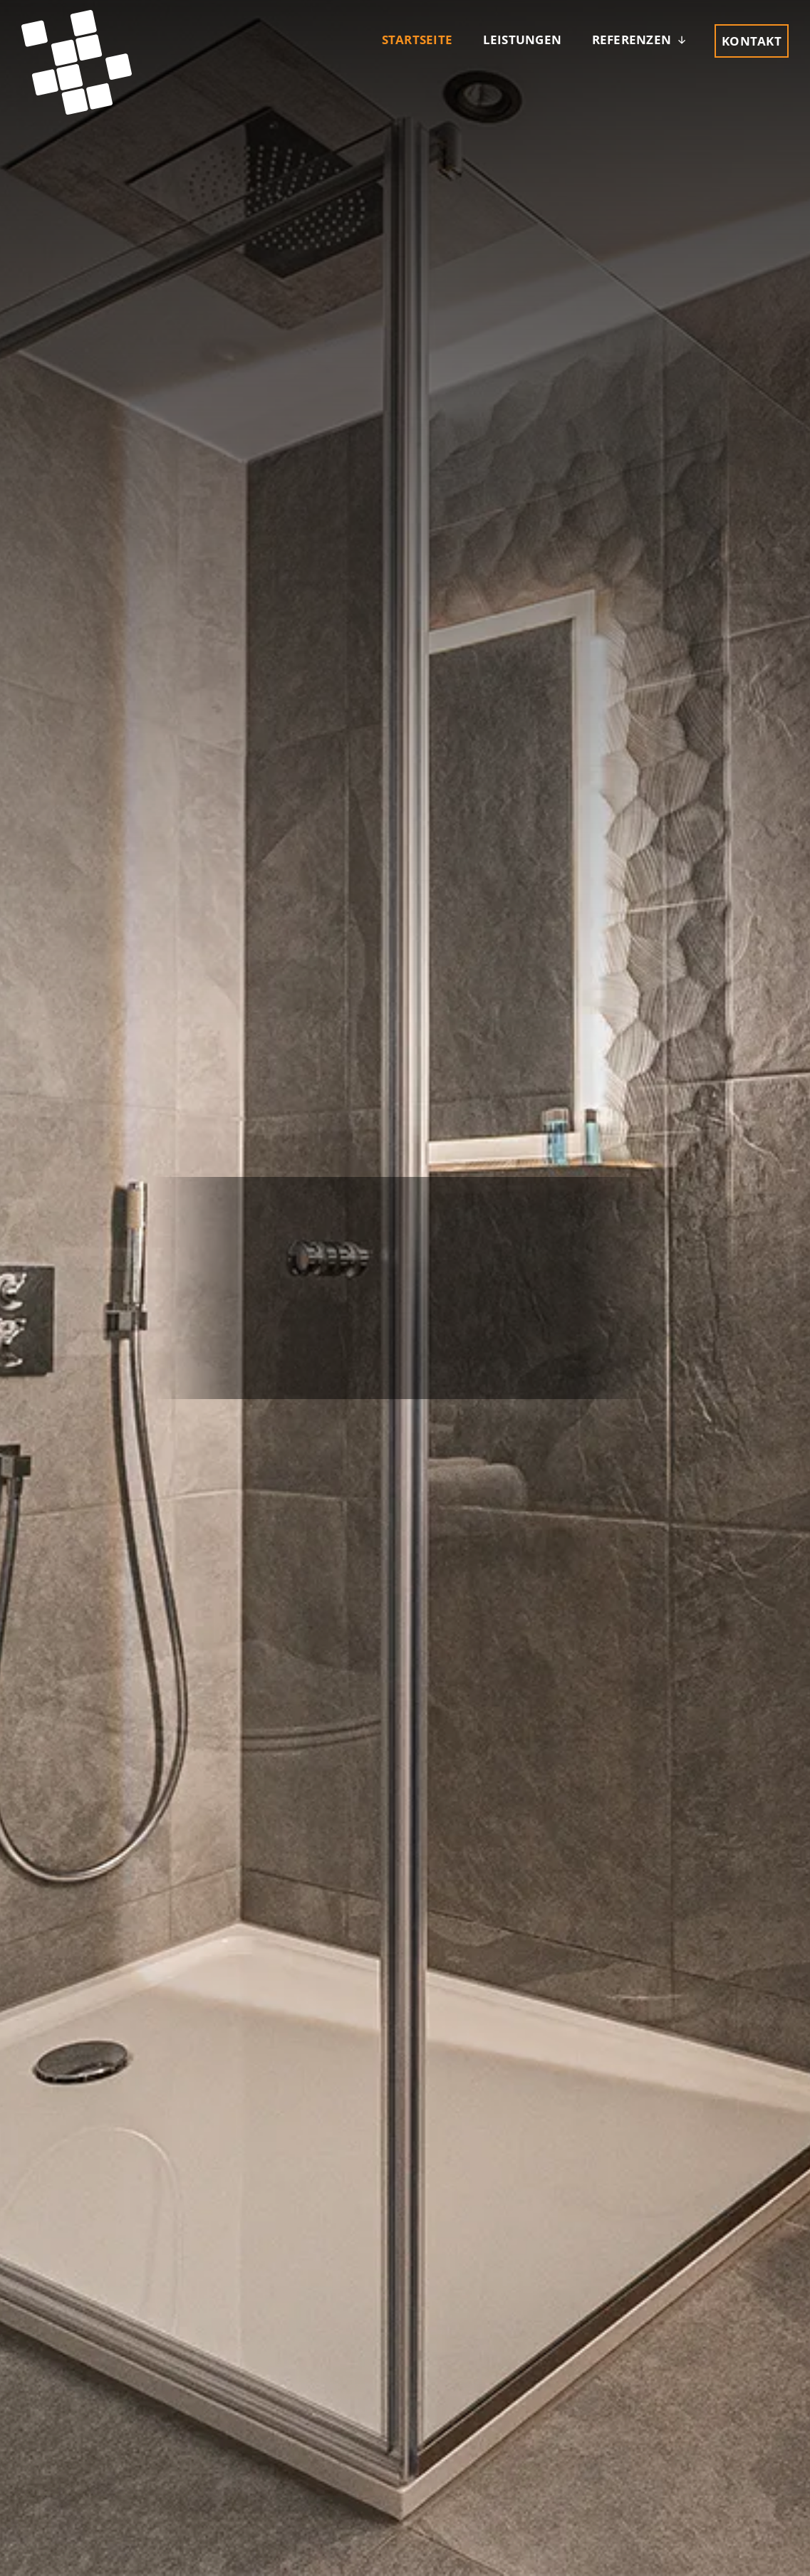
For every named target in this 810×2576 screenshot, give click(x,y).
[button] (641, 39)
